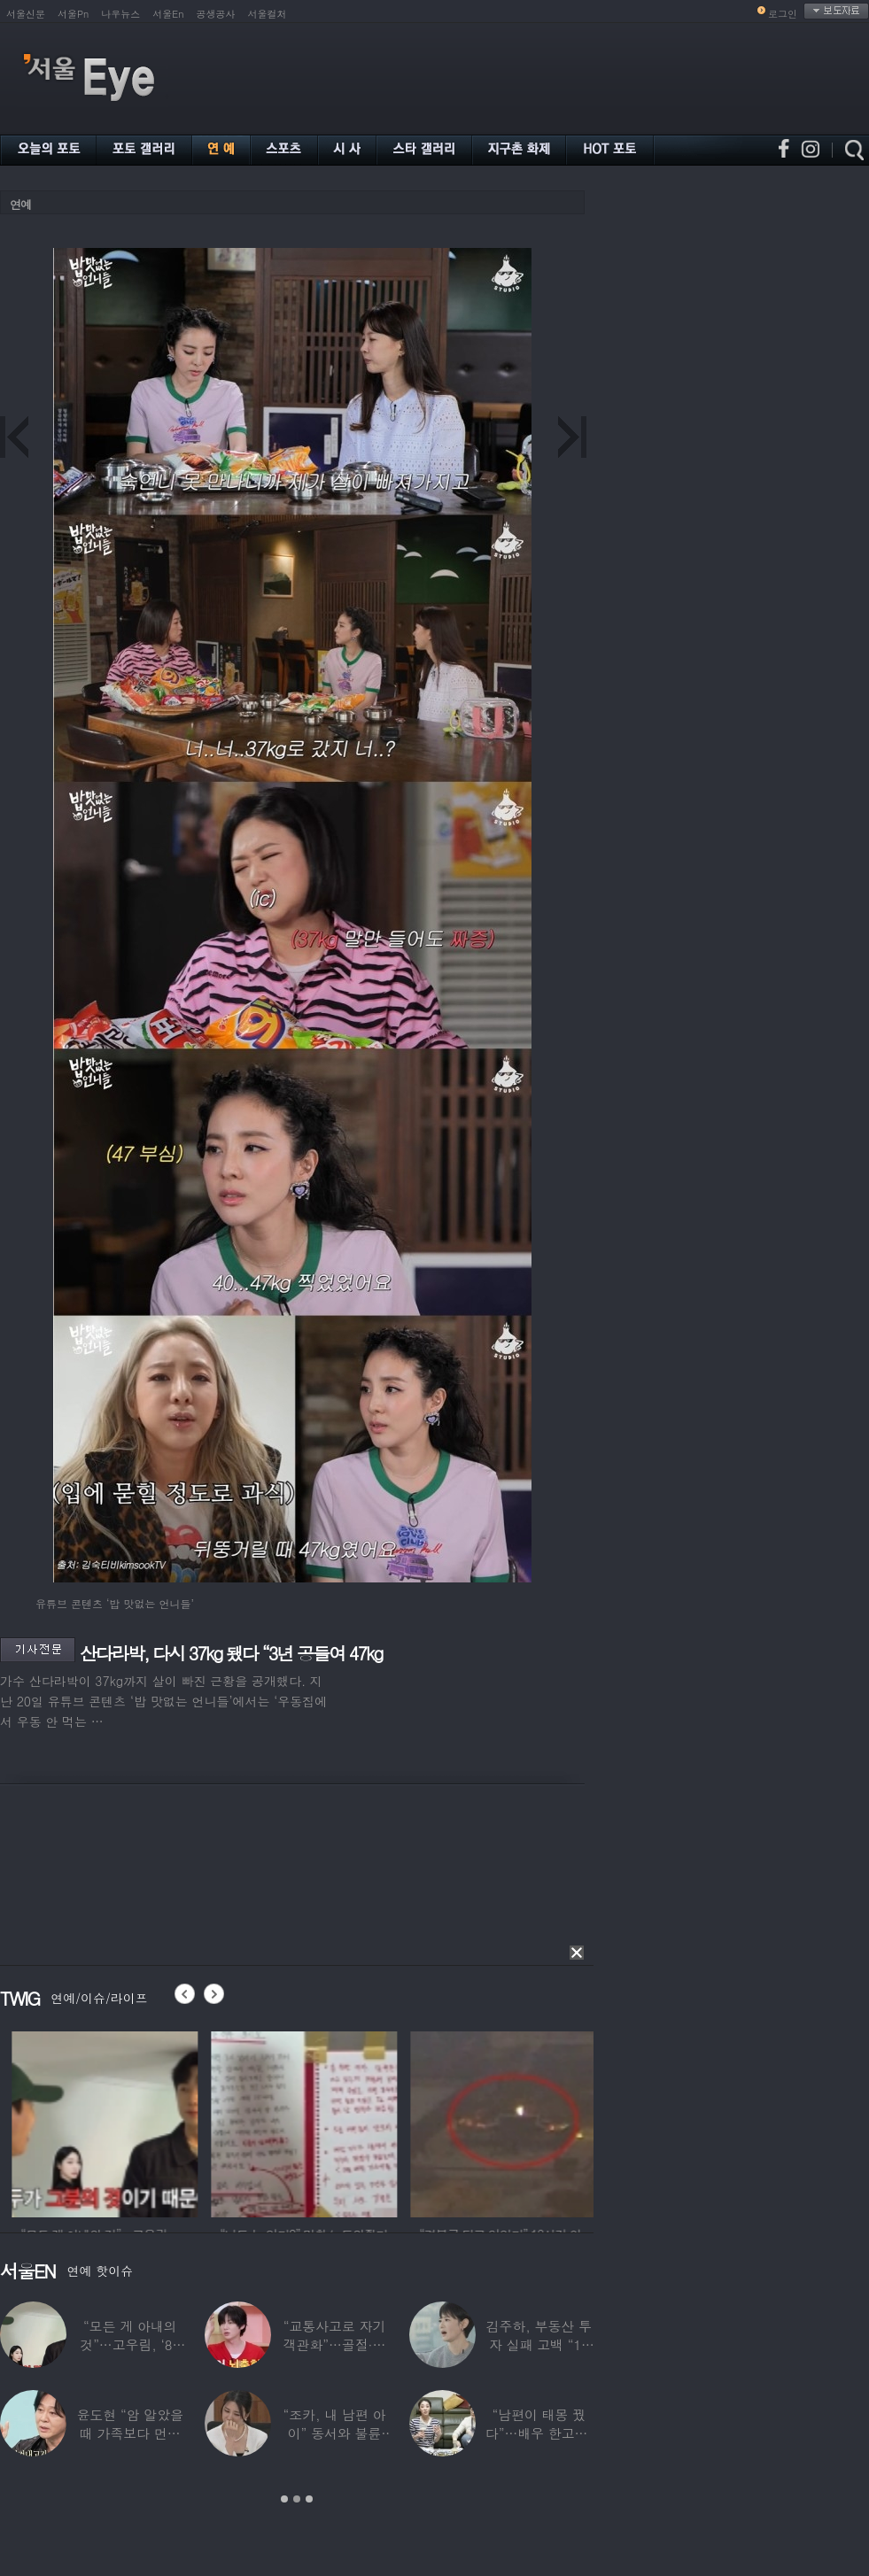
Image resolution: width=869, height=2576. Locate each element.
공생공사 (216, 13)
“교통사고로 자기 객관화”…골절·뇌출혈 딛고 (334, 2344)
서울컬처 (267, 13)
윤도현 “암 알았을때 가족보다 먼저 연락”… (129, 2433)
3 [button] (309, 2499)
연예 (20, 204)
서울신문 (25, 13)
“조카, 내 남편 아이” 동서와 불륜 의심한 (334, 2433)
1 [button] (284, 2499)
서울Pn (73, 13)
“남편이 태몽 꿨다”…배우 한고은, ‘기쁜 (539, 2433)
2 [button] (296, 2499)
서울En (167, 13)
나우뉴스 (120, 13)
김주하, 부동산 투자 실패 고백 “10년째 (539, 2344)
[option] (234, 2121)
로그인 (782, 13)
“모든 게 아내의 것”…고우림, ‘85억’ (130, 2344)
